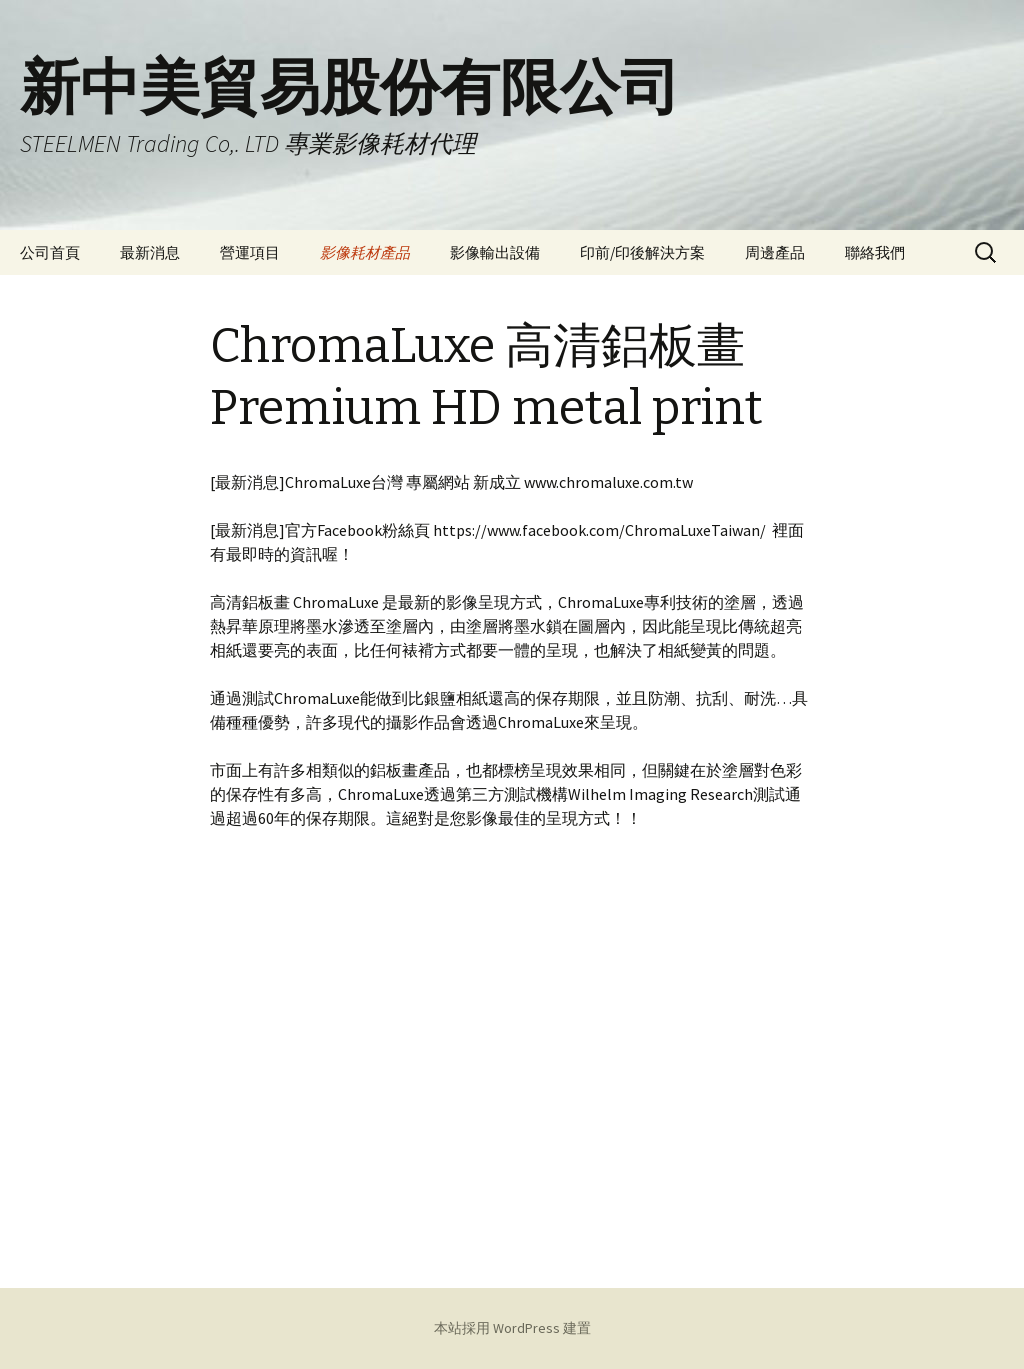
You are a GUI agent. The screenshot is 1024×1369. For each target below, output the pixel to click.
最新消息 (150, 252)
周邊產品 (775, 252)
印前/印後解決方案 (642, 252)
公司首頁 (50, 252)
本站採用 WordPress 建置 (512, 1328)
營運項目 (250, 252)
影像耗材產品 (365, 252)
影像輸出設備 (495, 252)
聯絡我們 (875, 252)
